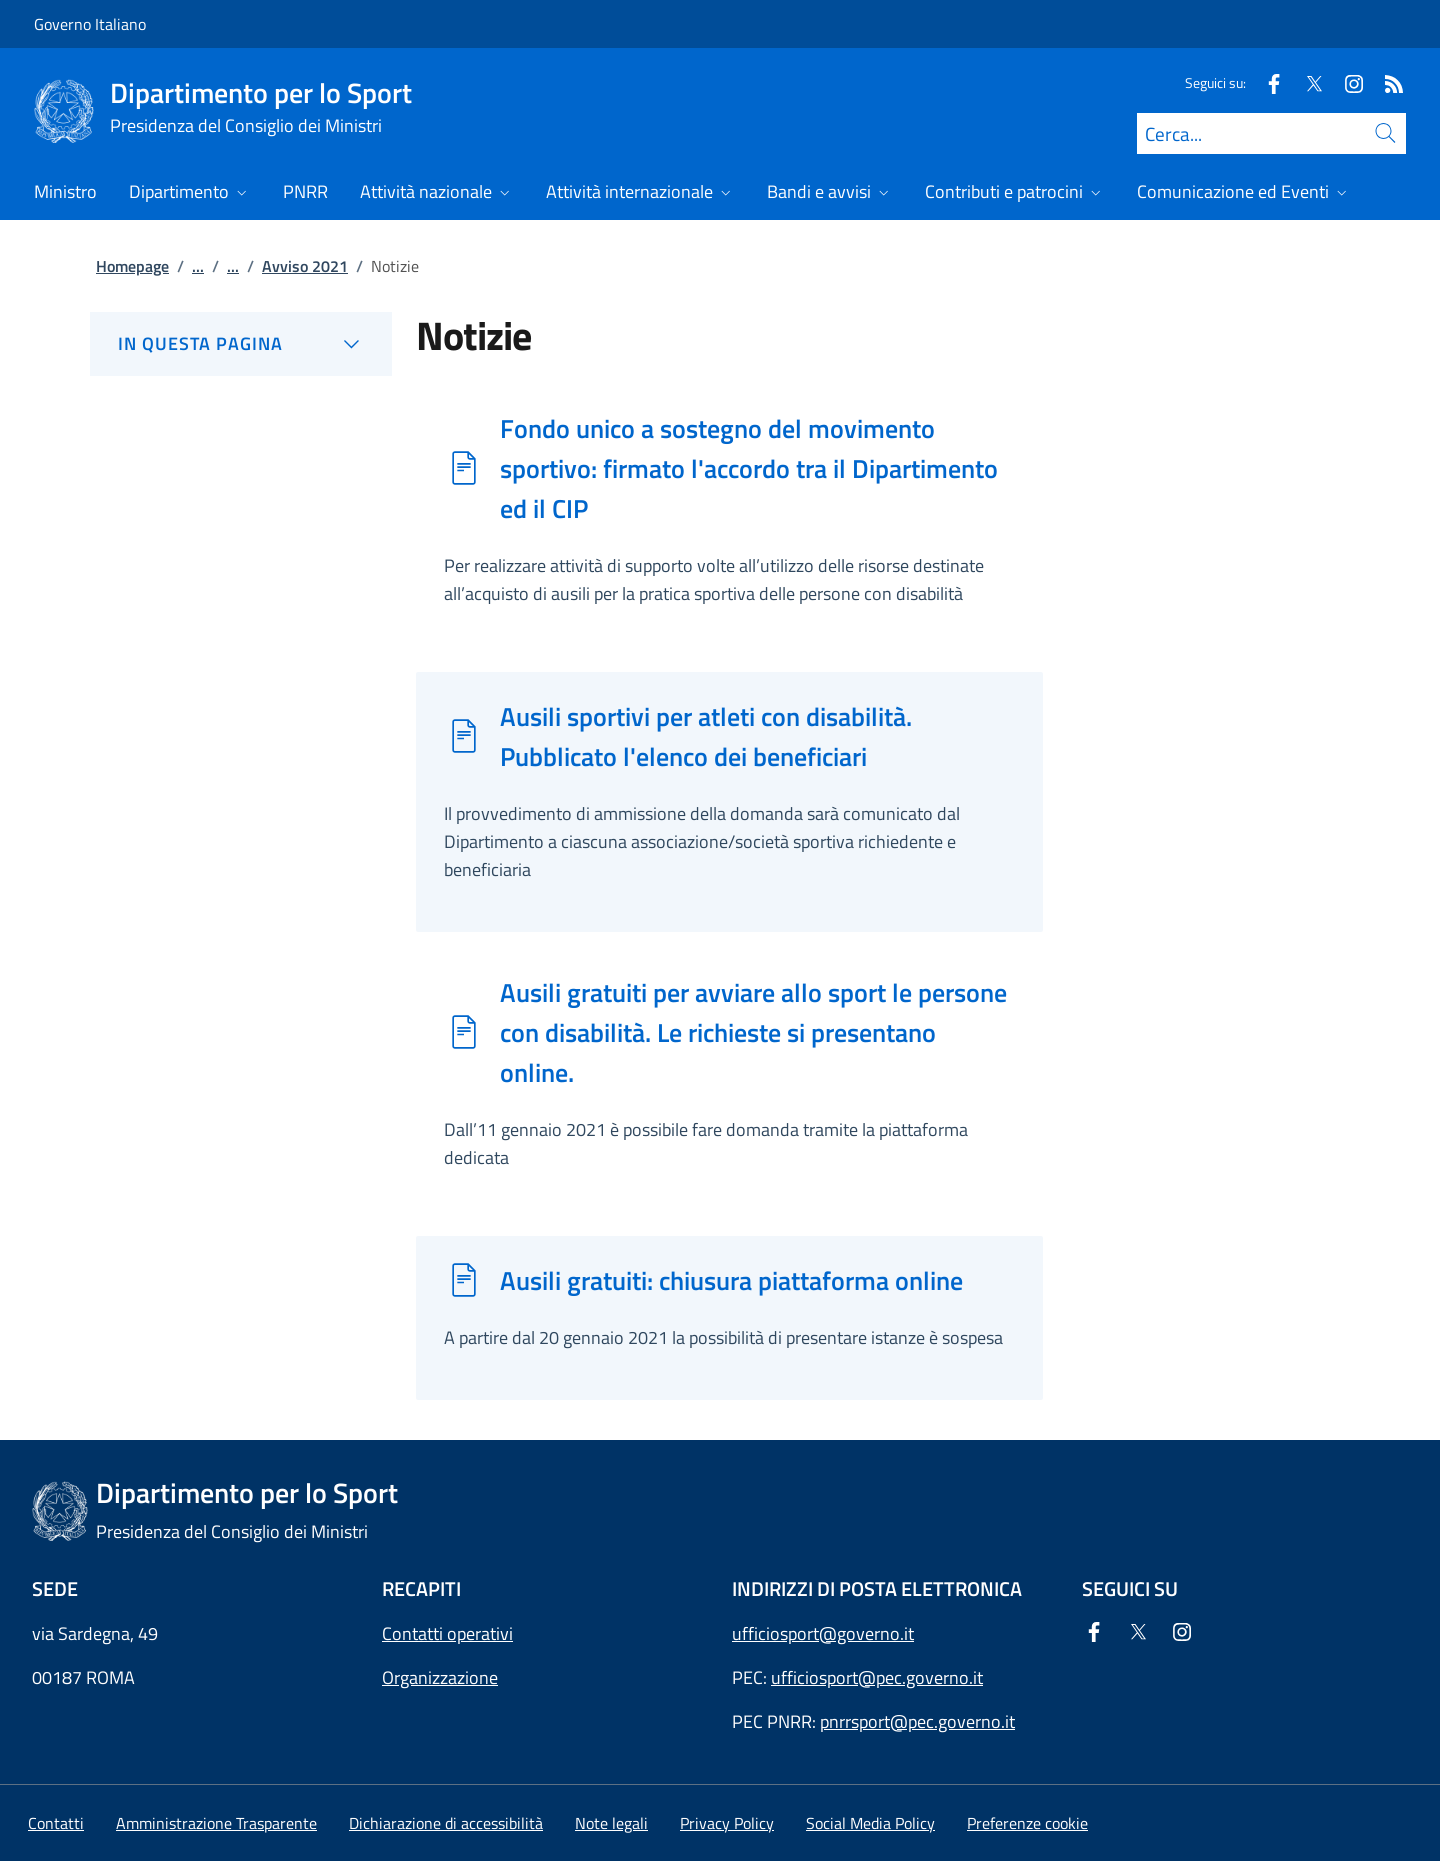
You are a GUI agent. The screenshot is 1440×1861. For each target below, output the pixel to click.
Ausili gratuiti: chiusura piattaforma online (731, 1280)
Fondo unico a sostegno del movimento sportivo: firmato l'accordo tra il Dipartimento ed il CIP (749, 468)
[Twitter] (1306, 82)
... (198, 266)
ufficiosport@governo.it (823, 1633)
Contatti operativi (447, 1633)
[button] (1027, 1823)
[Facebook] (1266, 82)
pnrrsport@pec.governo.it (917, 1721)
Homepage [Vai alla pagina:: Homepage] (132, 266)
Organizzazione (440, 1677)
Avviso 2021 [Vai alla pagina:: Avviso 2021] (305, 266)
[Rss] (1386, 82)
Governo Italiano (90, 24)
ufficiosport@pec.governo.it (877, 1677)
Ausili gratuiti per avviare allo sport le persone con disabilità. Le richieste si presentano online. (753, 1032)
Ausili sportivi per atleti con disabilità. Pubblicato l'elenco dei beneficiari (706, 736)
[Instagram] (1346, 82)
